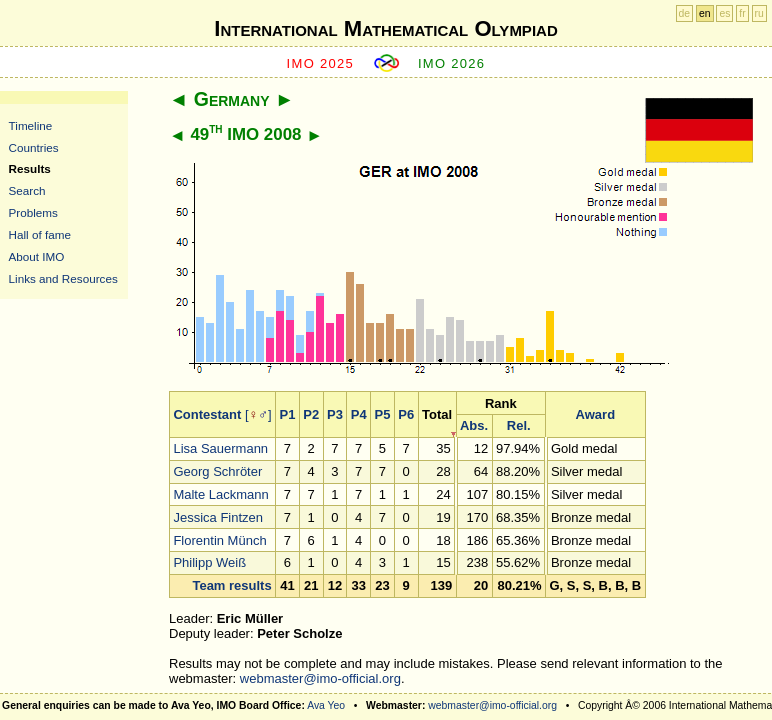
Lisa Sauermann (220, 448)
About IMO (37, 256)
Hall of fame (40, 234)
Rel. (519, 425)
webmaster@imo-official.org (320, 678)
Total (437, 414)
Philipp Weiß (209, 562)
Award (596, 414)
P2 (311, 414)
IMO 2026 (452, 63)
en (705, 13)
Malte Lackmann (220, 494)
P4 (359, 414)
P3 (335, 414)
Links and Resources (63, 278)
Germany (232, 99)
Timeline (31, 125)
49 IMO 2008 (245, 134)
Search (27, 190)
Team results (231, 585)
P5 (383, 414)
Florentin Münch (219, 540)
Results (30, 168)
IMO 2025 (321, 63)
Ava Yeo (326, 705)
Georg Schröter (217, 471)
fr (742, 13)
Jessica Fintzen (218, 517)
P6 (406, 414)
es (724, 13)
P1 (288, 414)
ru (759, 13)
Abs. (474, 425)
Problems (33, 212)
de (685, 13)
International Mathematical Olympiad (385, 28)
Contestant (207, 414)
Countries (34, 147)
